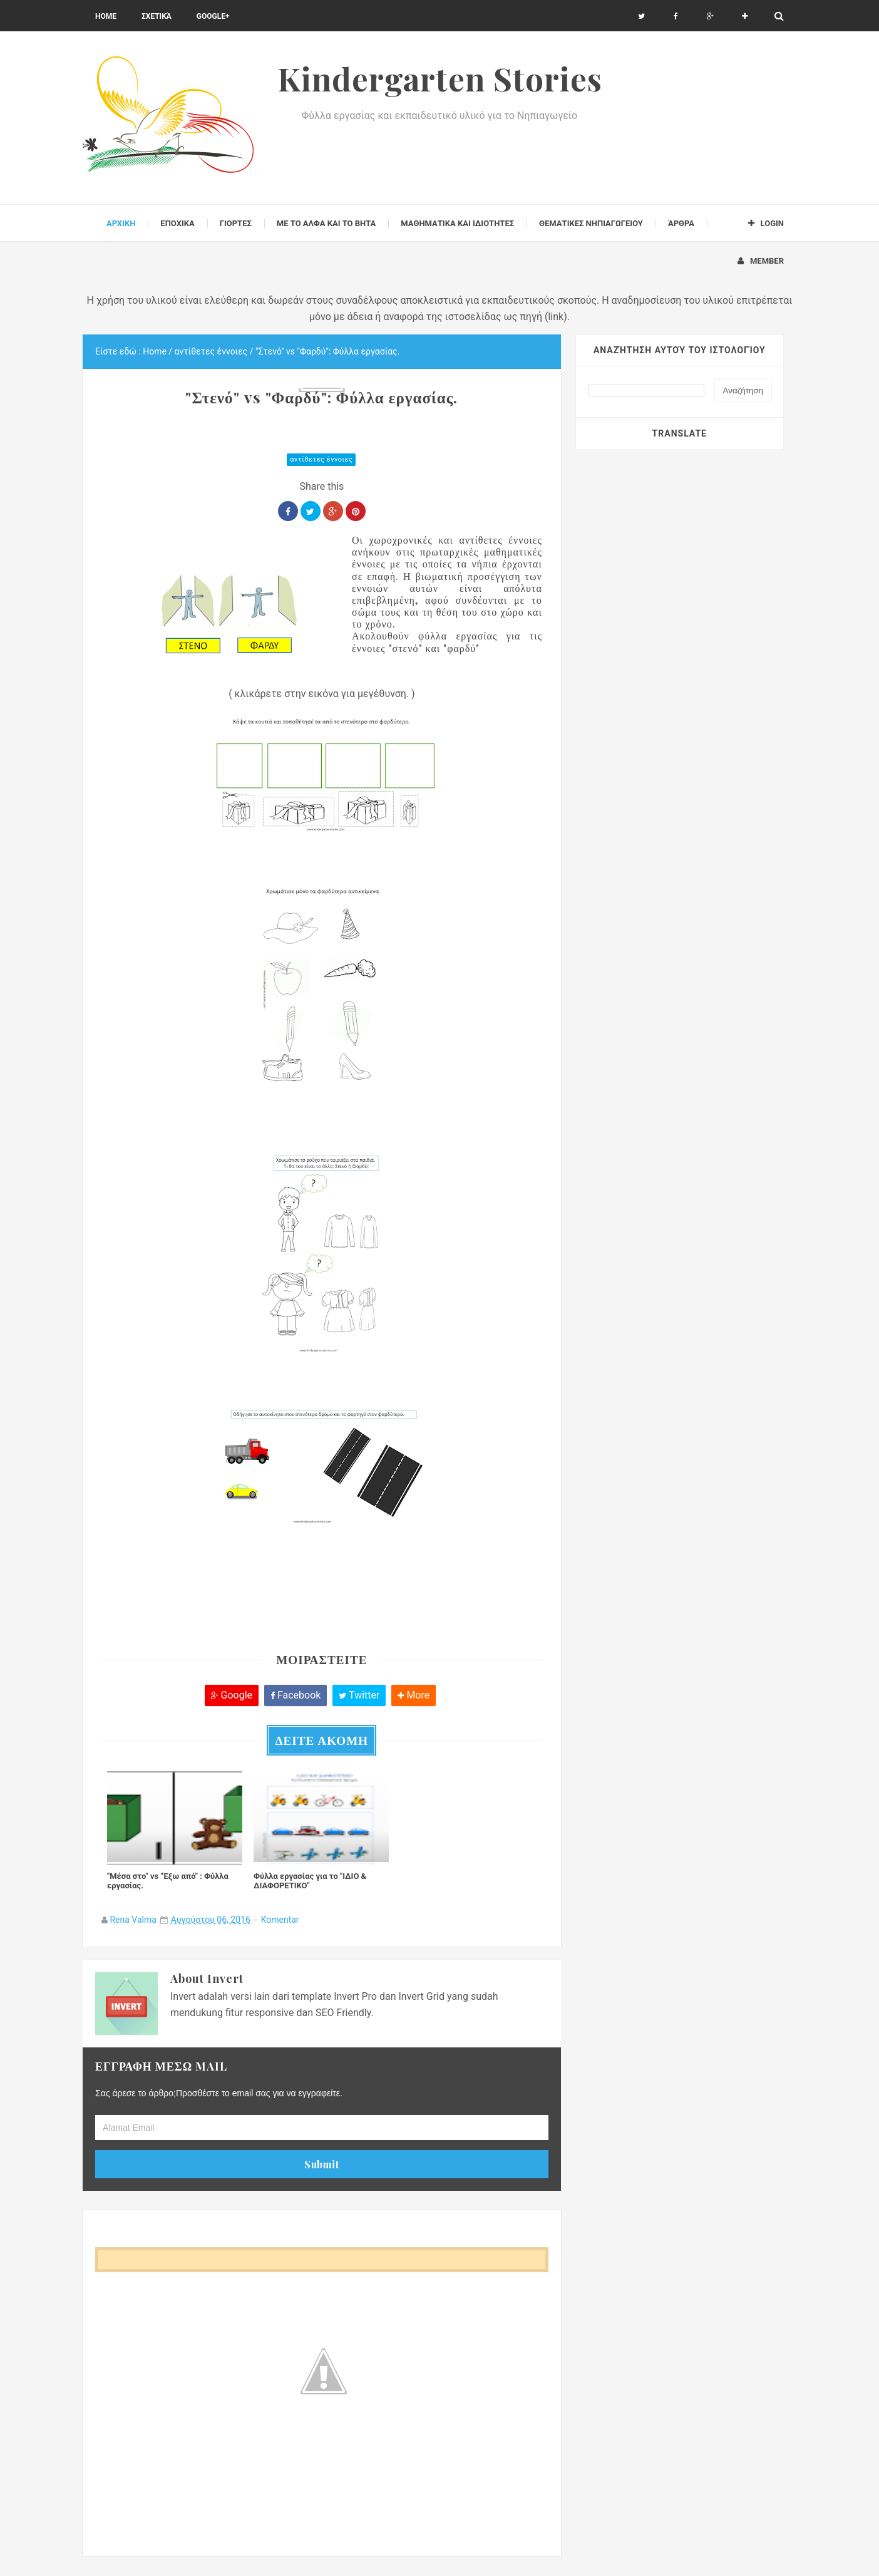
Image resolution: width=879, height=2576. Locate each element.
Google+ (213, 16)
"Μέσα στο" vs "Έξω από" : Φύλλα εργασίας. (168, 1880)
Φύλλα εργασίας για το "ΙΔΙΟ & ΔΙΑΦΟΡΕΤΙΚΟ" (310, 1880)
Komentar (280, 1920)
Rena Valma (133, 1920)
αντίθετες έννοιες (321, 459)
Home (105, 16)
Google (231, 1695)
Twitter (359, 1695)
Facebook (295, 1695)
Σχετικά (156, 16)
